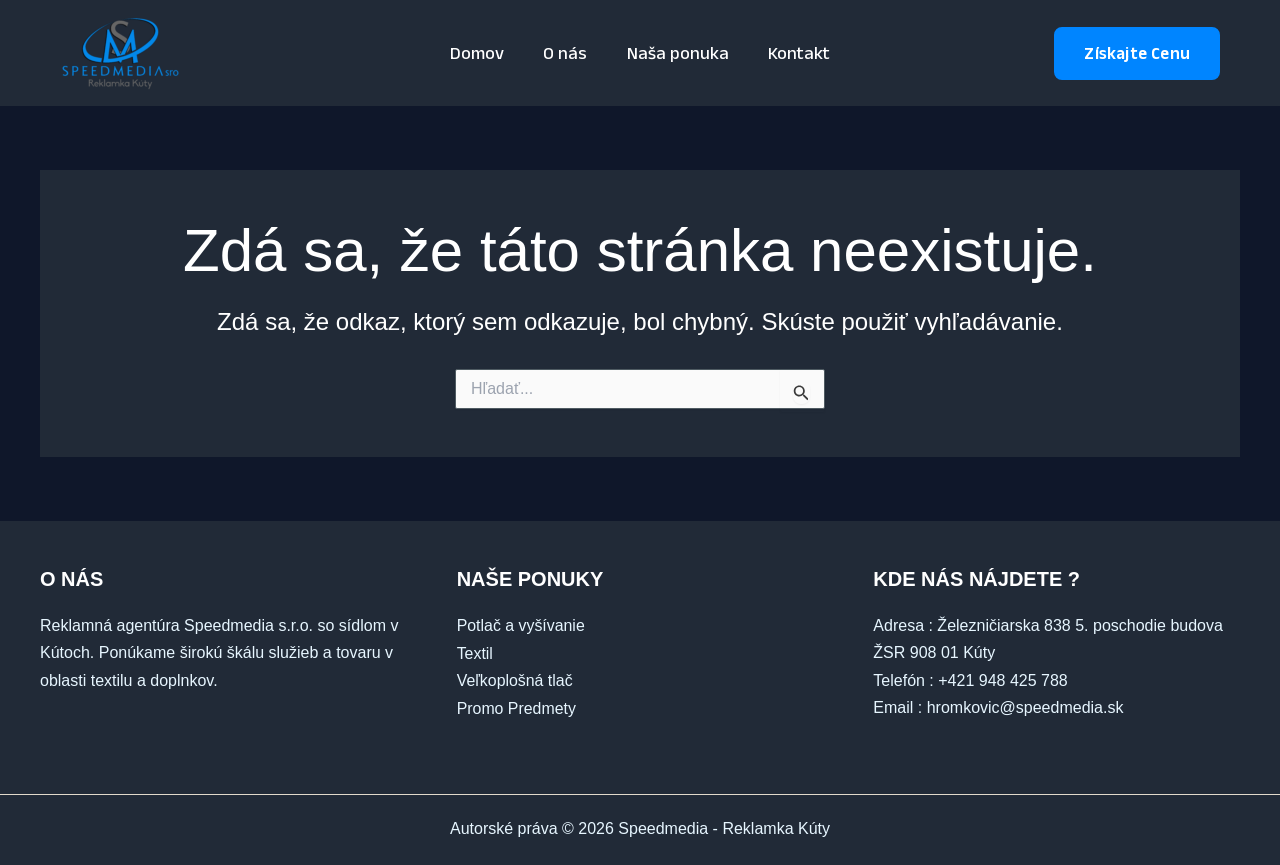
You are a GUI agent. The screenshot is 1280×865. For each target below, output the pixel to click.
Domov (482, 53)
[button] (1137, 53)
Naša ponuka (676, 53)
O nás (567, 53)
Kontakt (794, 53)
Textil (475, 652)
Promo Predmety (517, 707)
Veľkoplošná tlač (515, 680)
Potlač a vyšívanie (521, 625)
